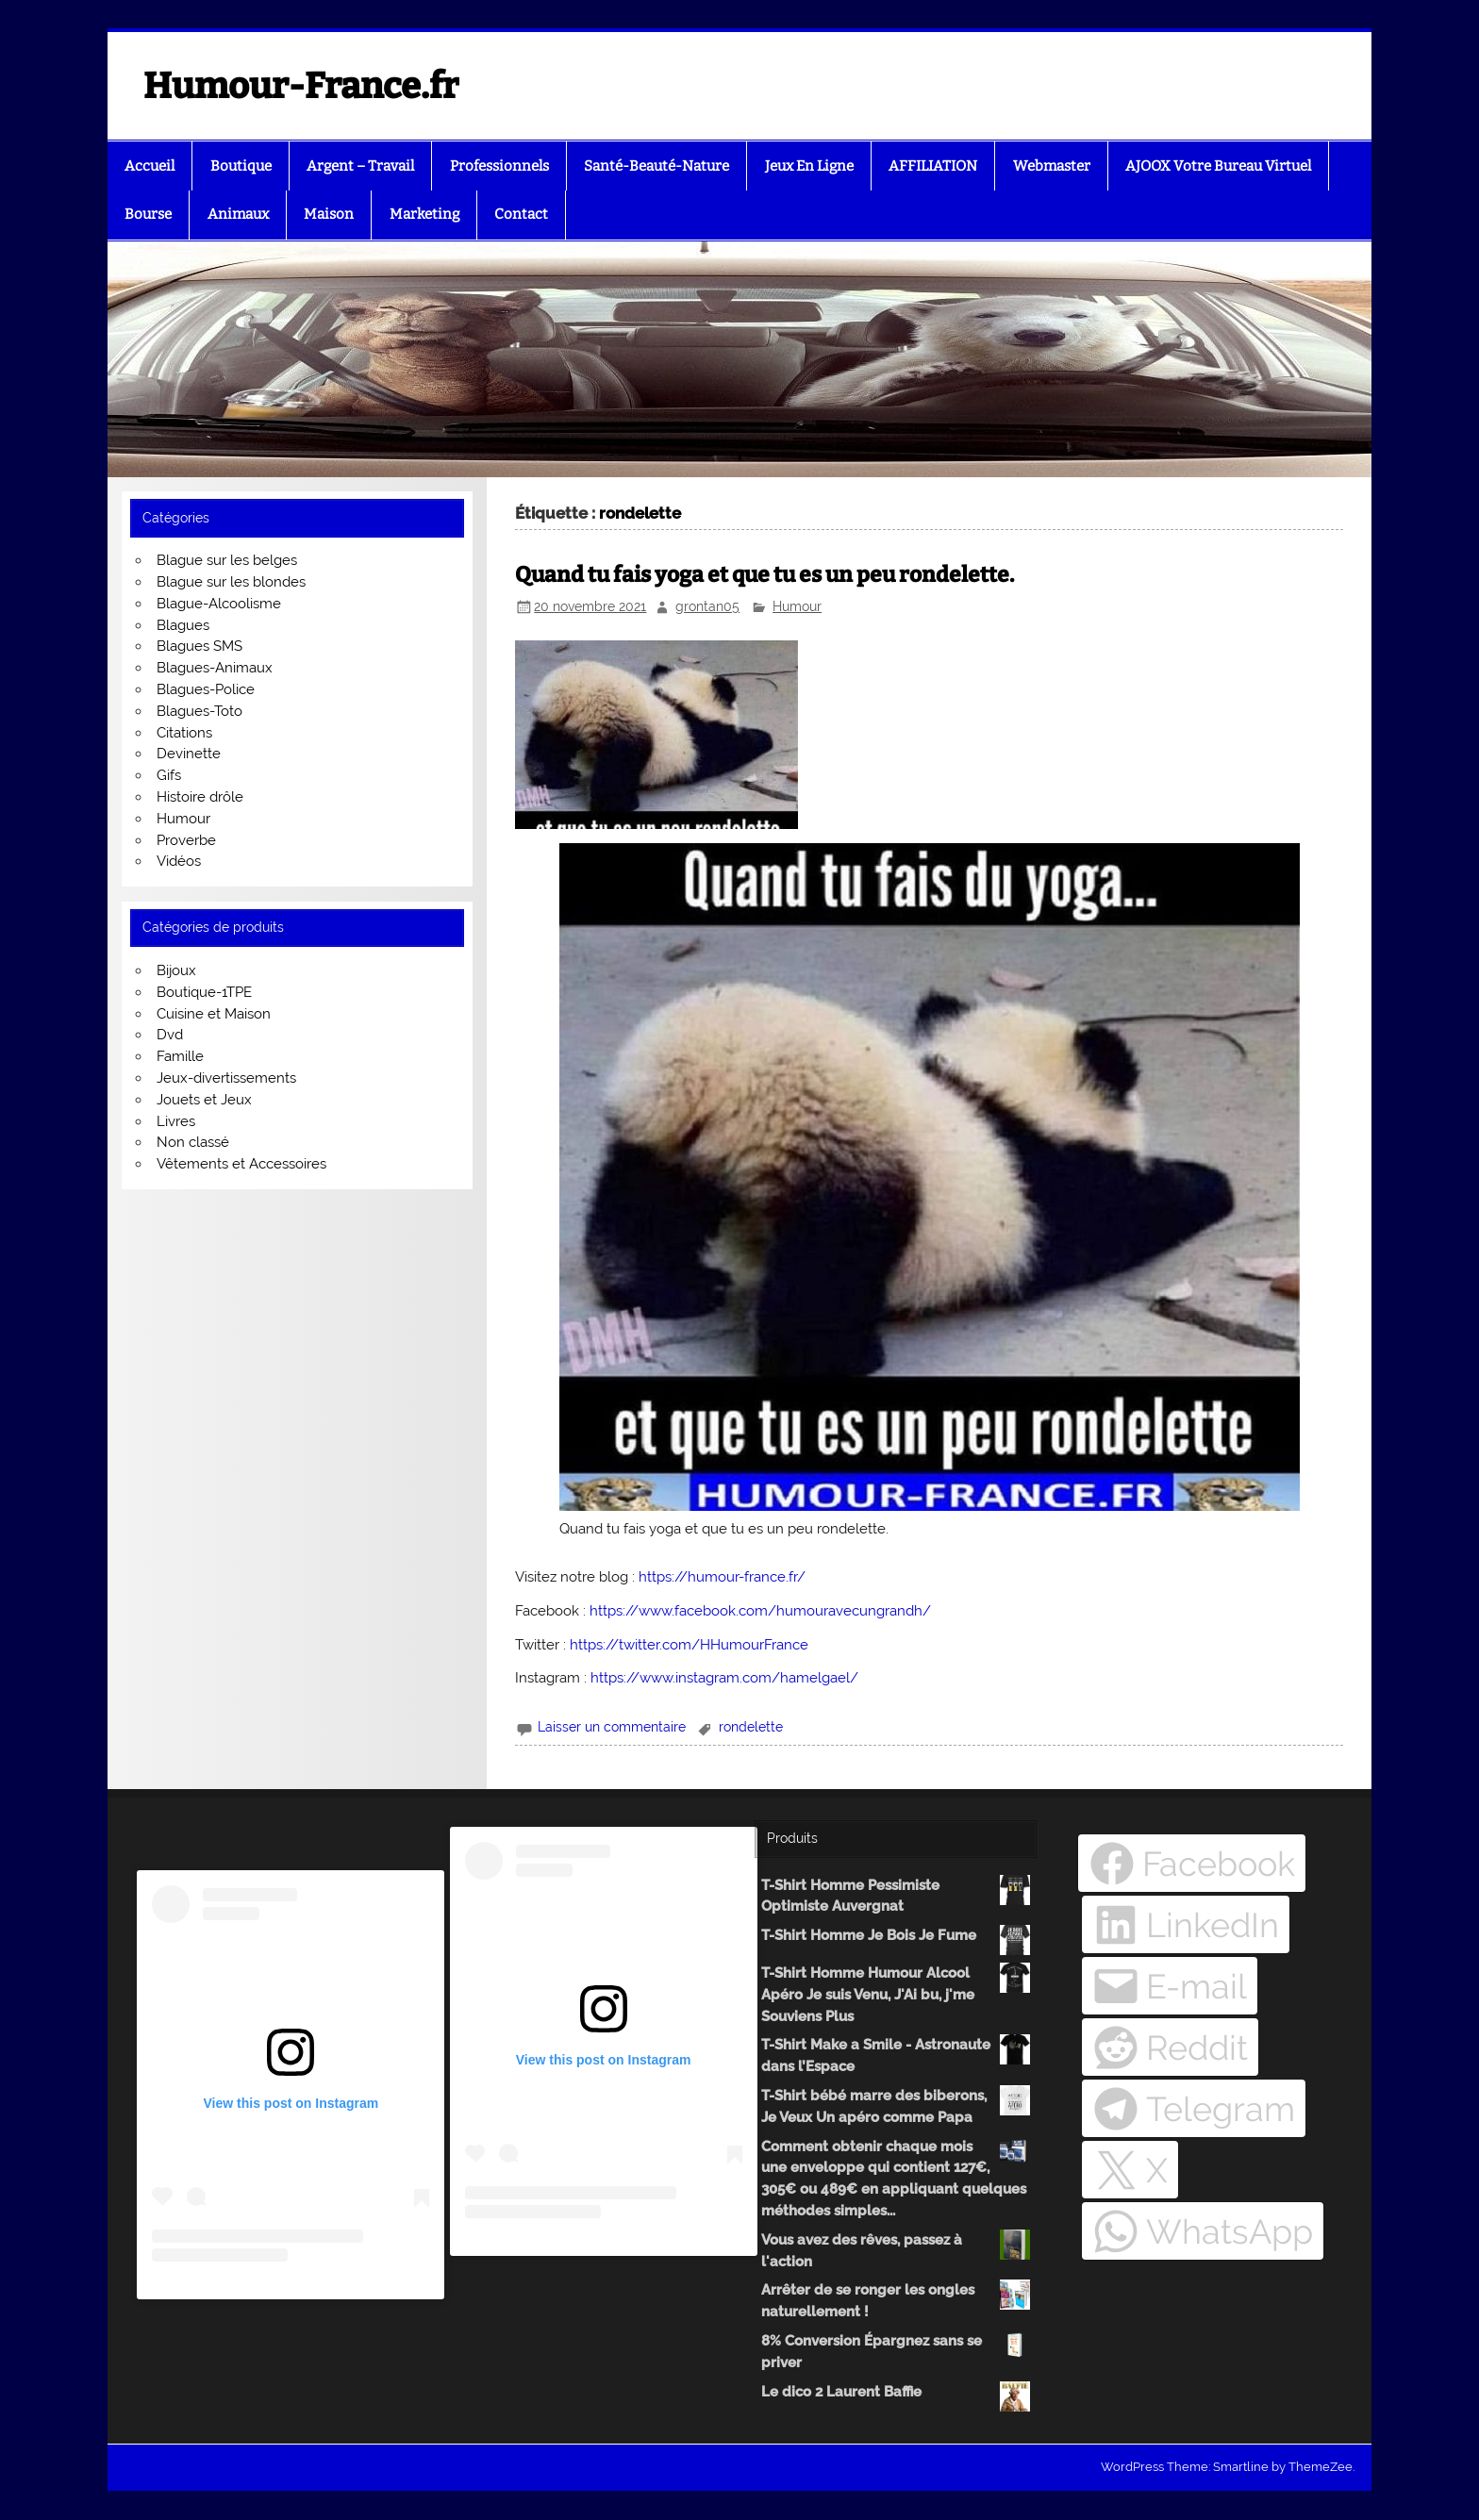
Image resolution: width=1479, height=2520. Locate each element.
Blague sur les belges (227, 560)
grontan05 (707, 606)
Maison (329, 214)
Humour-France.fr (301, 86)
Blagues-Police (206, 689)
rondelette (751, 1726)
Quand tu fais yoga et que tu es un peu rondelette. (764, 575)
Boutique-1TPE (204, 992)
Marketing (424, 214)
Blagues (183, 625)
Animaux (238, 214)
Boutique (241, 166)
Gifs (169, 775)
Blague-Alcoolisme (219, 603)
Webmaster (1051, 166)
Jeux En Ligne (809, 166)
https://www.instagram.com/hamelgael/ (724, 1677)
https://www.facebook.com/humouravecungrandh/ (760, 1610)
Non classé (193, 1142)
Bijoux (176, 970)
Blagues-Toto (199, 711)
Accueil (149, 166)
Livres (176, 1121)
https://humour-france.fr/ (722, 1576)
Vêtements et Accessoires (241, 1163)
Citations (184, 732)
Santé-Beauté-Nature (656, 166)
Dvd (170, 1034)
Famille (180, 1056)
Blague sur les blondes (231, 581)
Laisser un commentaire (612, 1726)
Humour (797, 606)
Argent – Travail (360, 166)
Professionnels (499, 166)
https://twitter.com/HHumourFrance (689, 1644)
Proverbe (186, 840)
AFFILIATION (933, 166)
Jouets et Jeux (204, 1099)
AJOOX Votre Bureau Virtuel (1218, 166)
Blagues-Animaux (215, 667)
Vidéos (179, 861)
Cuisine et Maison (214, 1013)
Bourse (148, 214)
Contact (521, 214)
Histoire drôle (200, 796)
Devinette (189, 753)
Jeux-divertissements (226, 1077)
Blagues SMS (199, 646)
